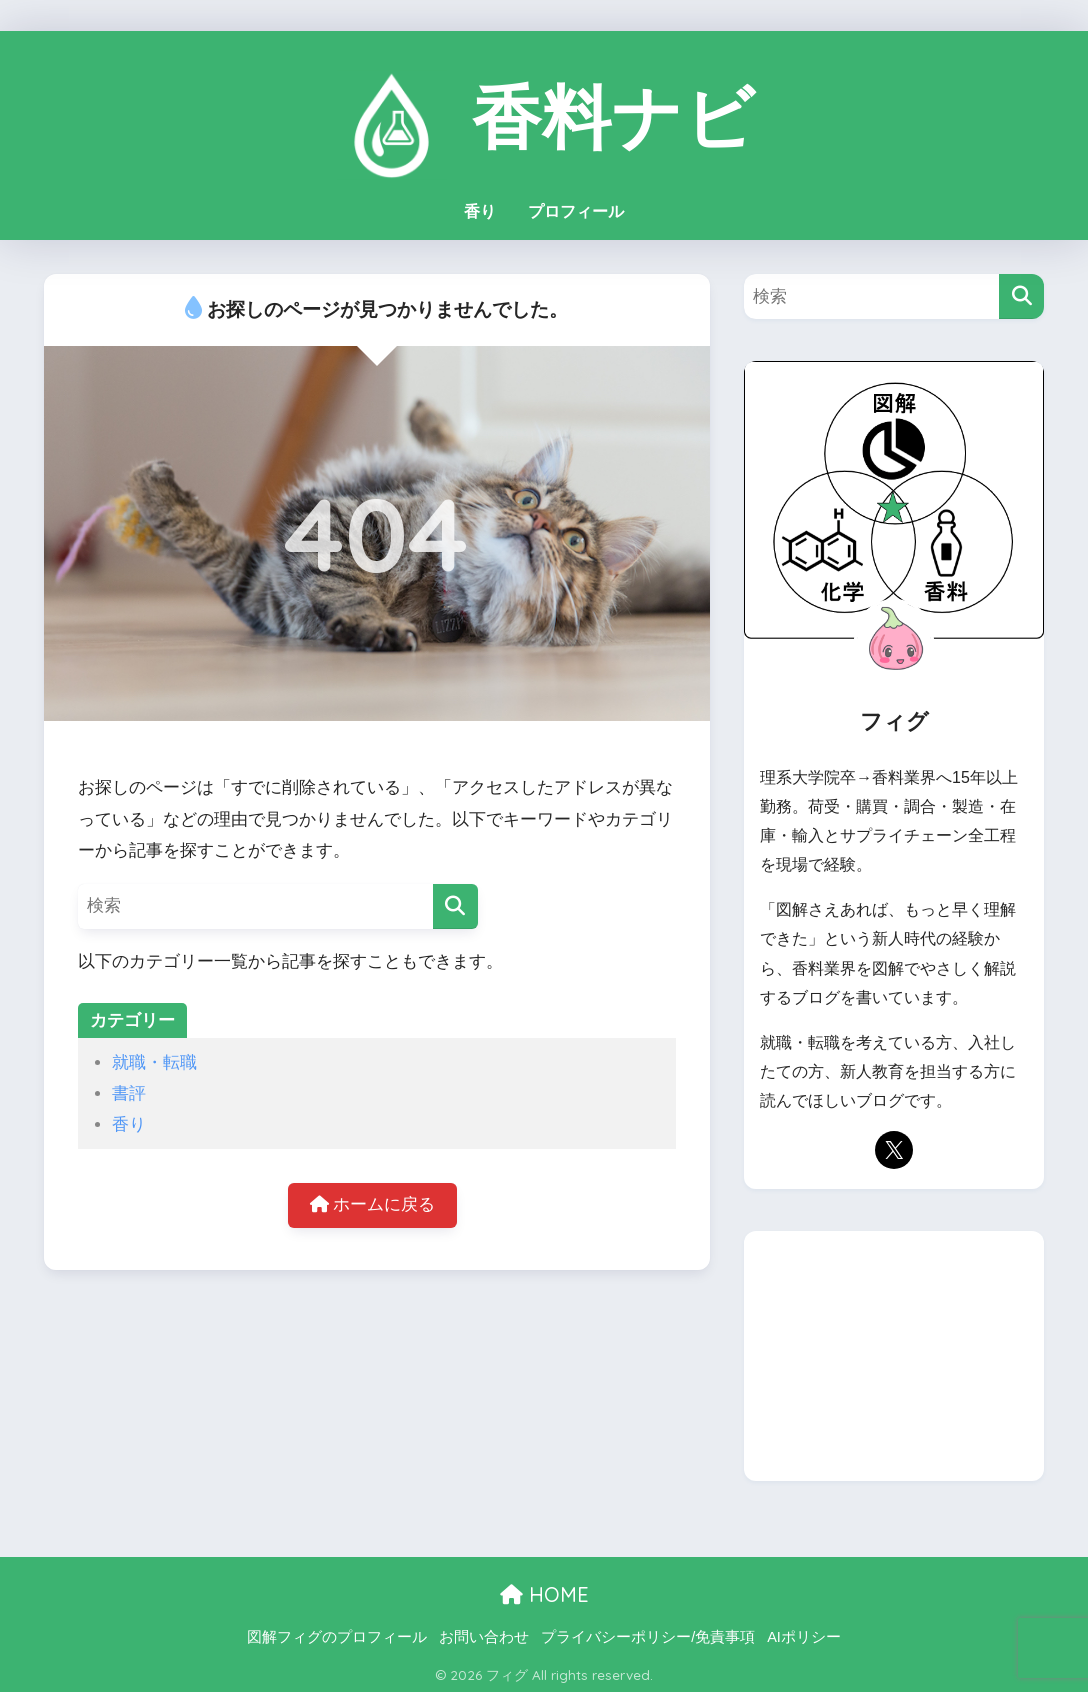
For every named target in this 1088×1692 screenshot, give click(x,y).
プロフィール (576, 207)
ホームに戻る (373, 1202)
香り (480, 207)
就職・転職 (154, 1058)
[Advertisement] (894, 1353)
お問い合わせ (484, 1633)
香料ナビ (544, 108)
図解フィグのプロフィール (337, 1633)
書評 (129, 1089)
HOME (544, 1591)
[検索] (455, 902)
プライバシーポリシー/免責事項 (648, 1633)
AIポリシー (804, 1633)
